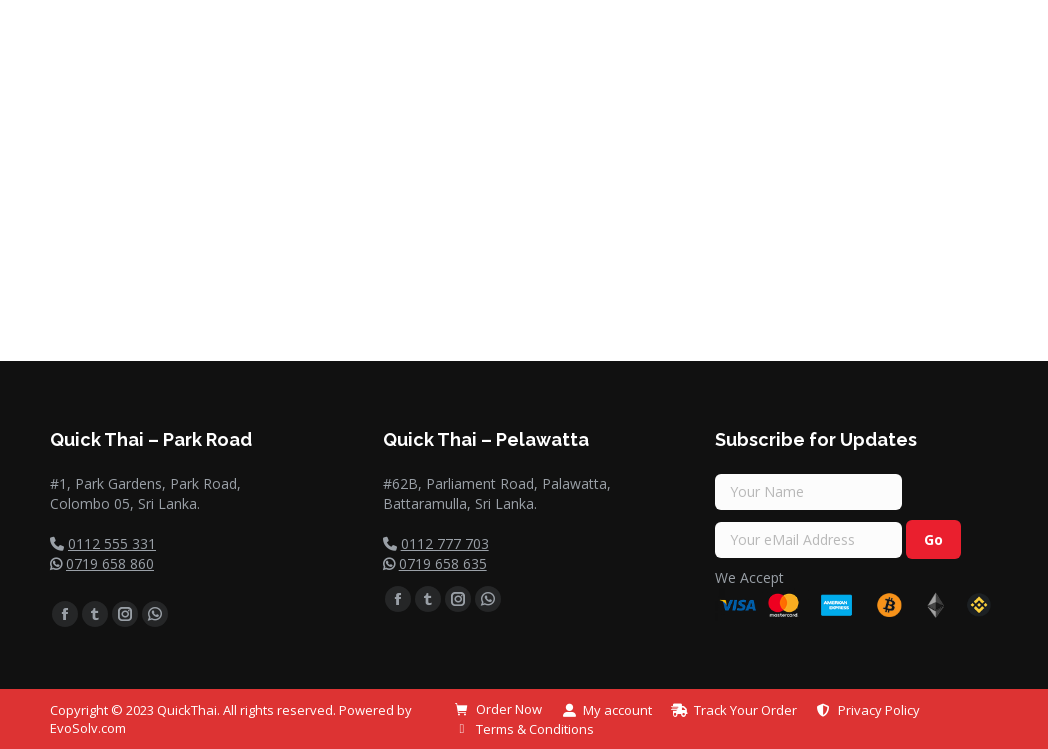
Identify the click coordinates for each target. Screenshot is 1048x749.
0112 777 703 (445, 543)
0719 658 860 (110, 563)
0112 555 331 (112, 543)
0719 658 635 (443, 563)
